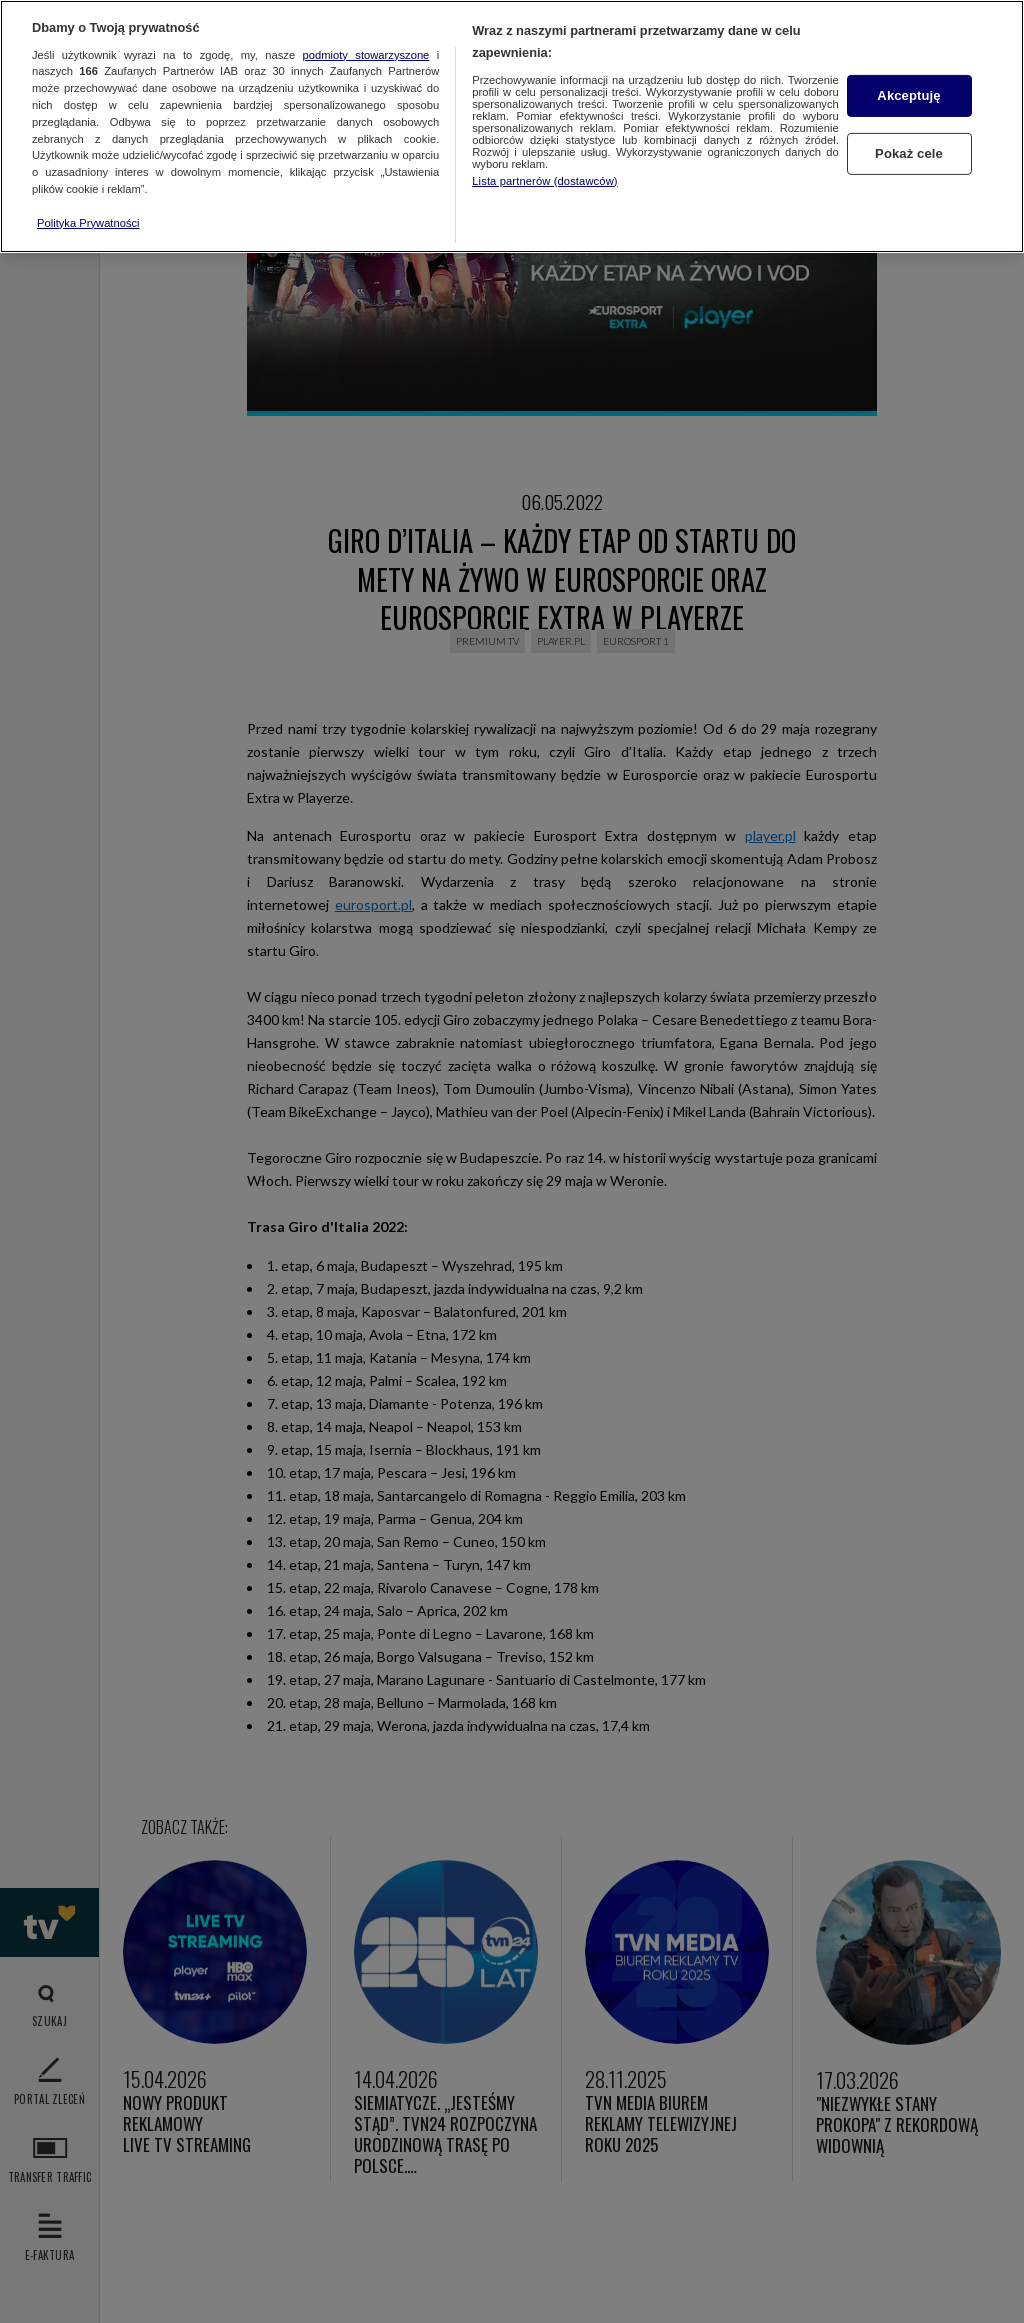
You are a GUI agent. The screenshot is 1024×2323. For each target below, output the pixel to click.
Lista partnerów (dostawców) (544, 181)
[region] (512, 126)
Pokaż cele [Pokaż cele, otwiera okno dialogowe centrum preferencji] (909, 153)
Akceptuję (908, 95)
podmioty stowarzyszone (366, 55)
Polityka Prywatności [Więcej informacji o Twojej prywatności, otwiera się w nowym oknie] (88, 223)
